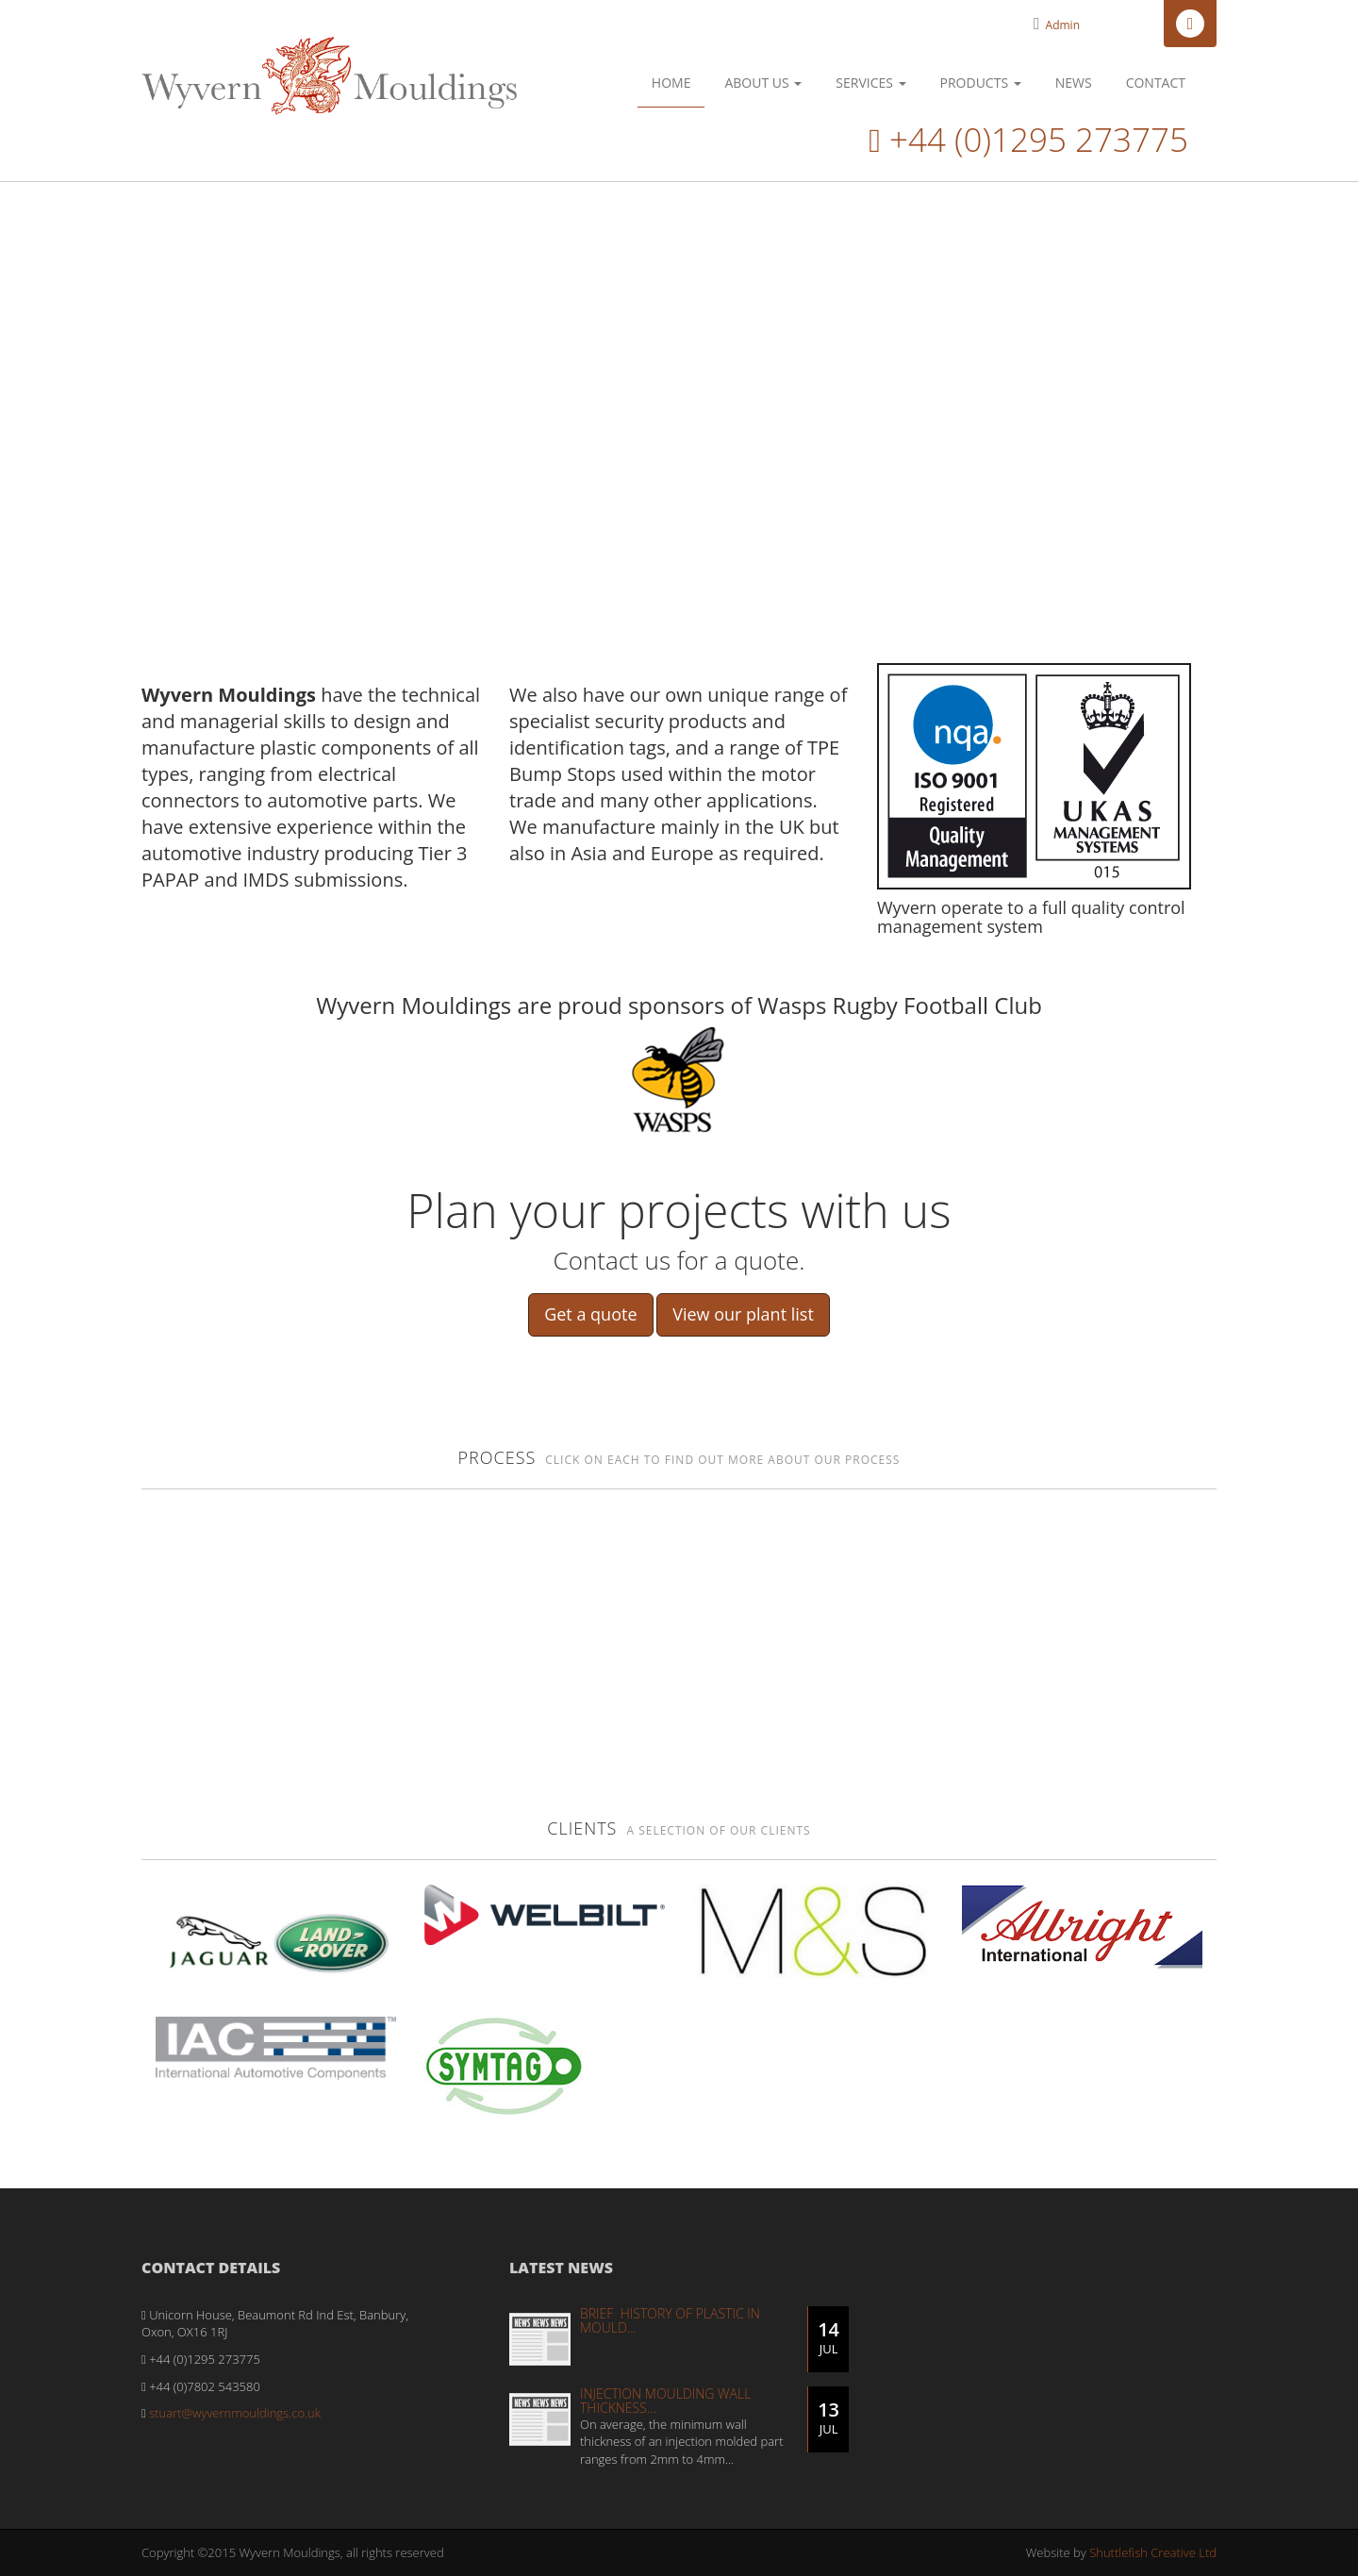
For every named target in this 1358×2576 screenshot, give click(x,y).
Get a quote (590, 1314)
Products (980, 82)
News (1073, 82)
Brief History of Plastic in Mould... (670, 2320)
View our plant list (743, 1314)
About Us (763, 82)
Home (671, 82)
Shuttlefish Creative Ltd (1153, 2552)
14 (828, 2337)
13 (828, 2417)
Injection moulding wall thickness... (665, 2401)
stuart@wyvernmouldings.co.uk (235, 2412)
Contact (1155, 82)
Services (870, 82)
